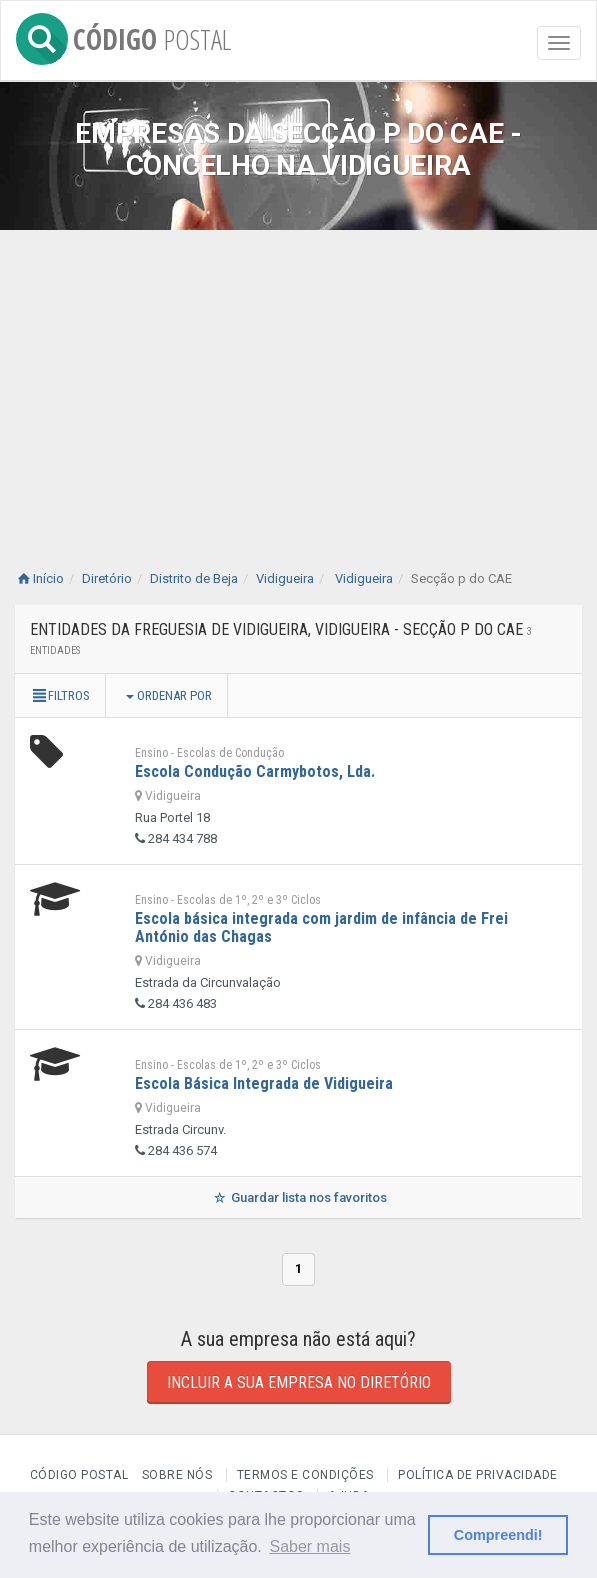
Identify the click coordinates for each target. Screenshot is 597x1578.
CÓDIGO (123, 35)
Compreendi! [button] (498, 1535)
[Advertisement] (298, 380)
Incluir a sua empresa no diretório (299, 1382)
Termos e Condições (305, 1475)
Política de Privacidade (478, 1475)
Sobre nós (177, 1475)
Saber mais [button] (309, 1546)
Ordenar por (169, 695)
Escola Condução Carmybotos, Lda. (255, 771)
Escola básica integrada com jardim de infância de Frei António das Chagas (321, 927)
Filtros (60, 695)
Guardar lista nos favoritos (298, 1197)
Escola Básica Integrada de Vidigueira (264, 1083)
